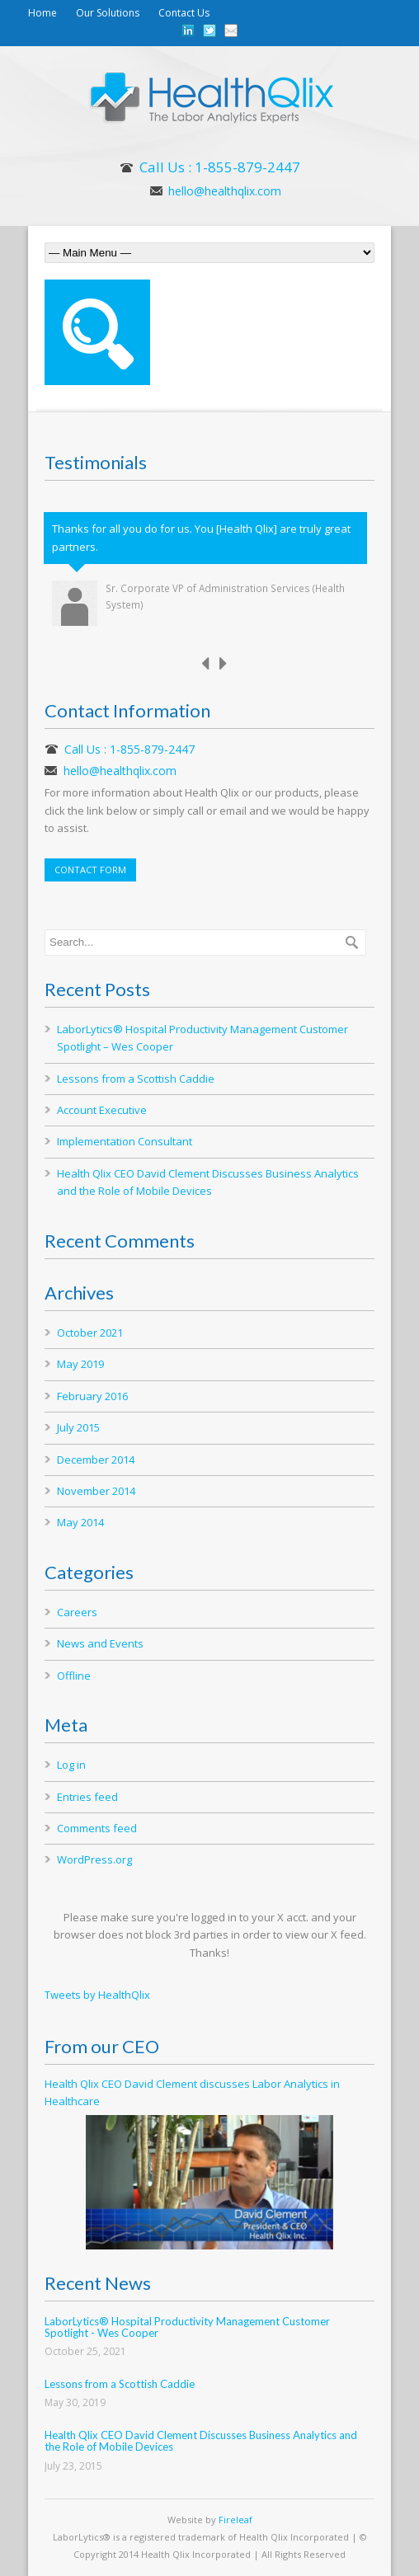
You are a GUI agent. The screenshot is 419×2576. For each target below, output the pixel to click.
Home (42, 13)
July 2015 (78, 1427)
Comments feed (97, 1828)
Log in (71, 1764)
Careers (77, 1612)
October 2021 (90, 1332)
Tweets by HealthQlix (97, 1994)
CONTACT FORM (90, 869)
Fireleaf (235, 2519)
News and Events (100, 1643)
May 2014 (80, 1522)
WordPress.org (94, 1859)
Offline (74, 1675)
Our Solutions (107, 13)
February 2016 (92, 1396)
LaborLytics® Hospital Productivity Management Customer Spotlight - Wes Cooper (187, 2327)
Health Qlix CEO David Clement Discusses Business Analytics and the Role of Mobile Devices (201, 2440)
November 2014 (96, 1490)
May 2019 (80, 1363)
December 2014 (95, 1459)
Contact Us (184, 13)
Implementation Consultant (124, 1141)
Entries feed (87, 1796)
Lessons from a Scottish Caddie (135, 1078)
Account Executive (102, 1109)
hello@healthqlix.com (224, 191)
